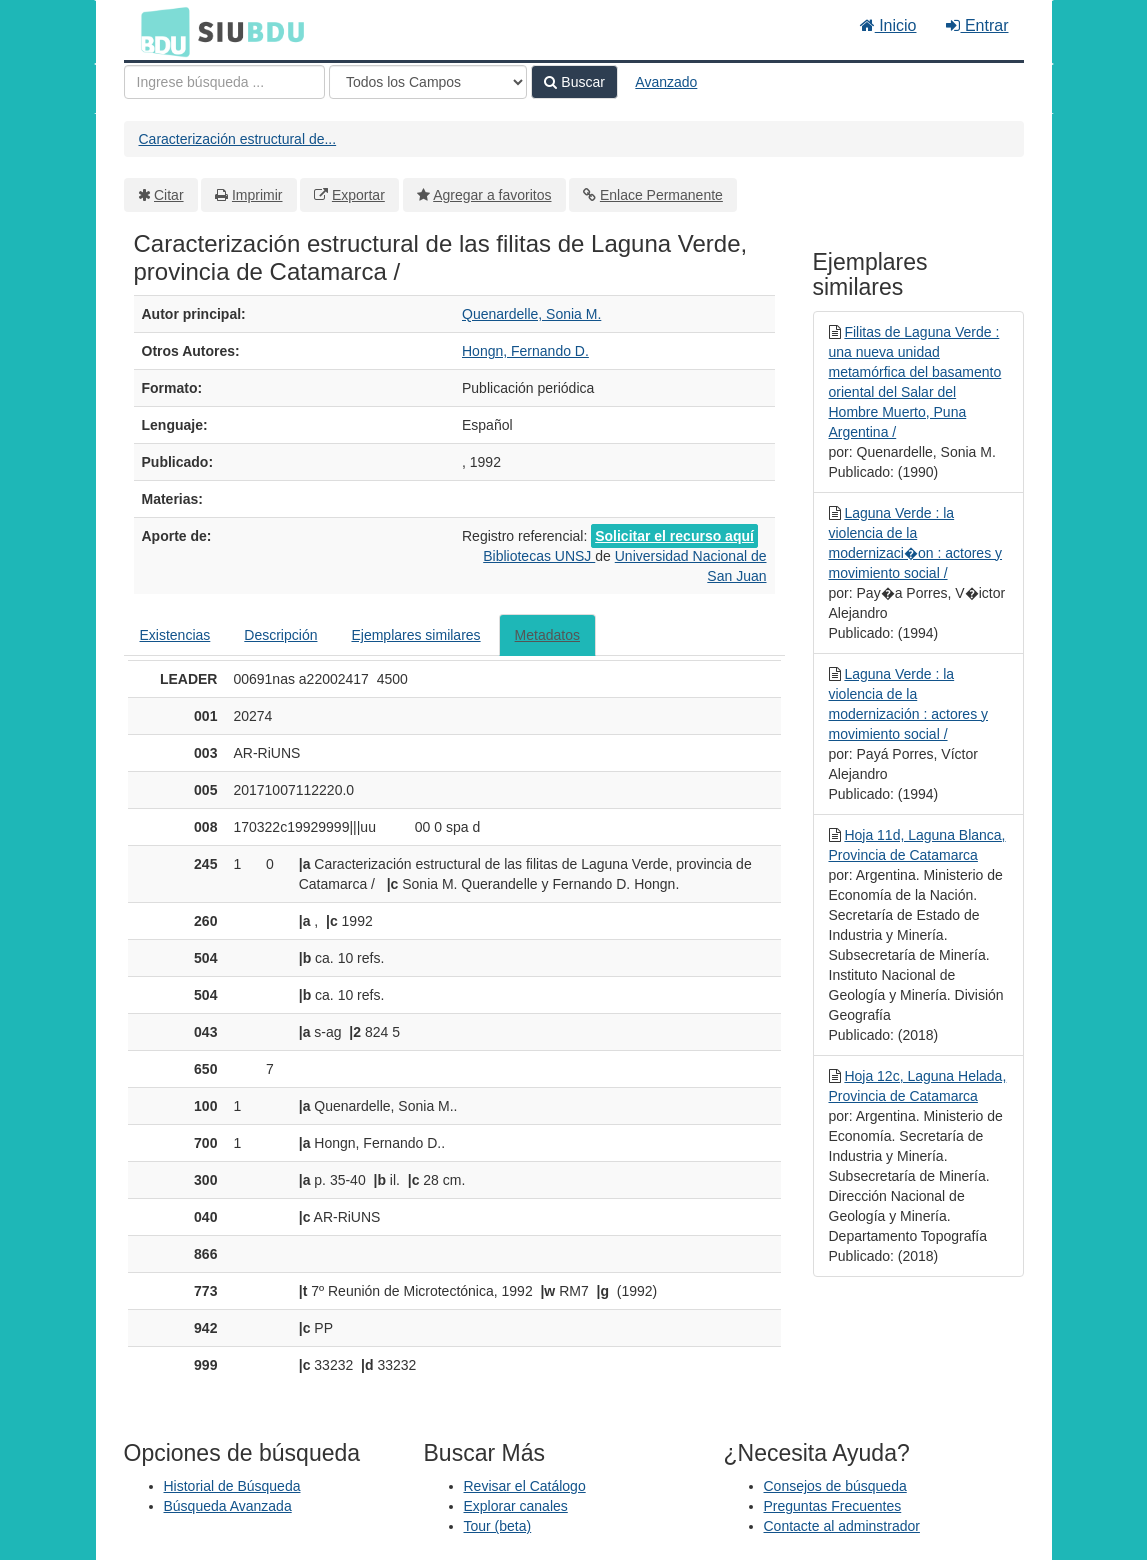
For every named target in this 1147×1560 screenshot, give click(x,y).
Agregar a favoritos (492, 195)
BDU (160, 31)
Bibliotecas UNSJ (539, 556)
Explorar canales (516, 1506)
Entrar (977, 25)
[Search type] (428, 82)
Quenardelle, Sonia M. (531, 314)
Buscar (574, 82)
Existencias (175, 635)
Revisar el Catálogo (525, 1486)
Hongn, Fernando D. (525, 351)
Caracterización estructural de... (238, 139)
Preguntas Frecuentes (833, 1506)
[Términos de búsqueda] (224, 82)
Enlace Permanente (661, 195)
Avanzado (666, 82)
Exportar (358, 195)
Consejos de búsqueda (835, 1486)
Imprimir (257, 195)
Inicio (888, 25)
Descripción (280, 635)
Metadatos (547, 635)
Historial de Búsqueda (232, 1486)
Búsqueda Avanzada (228, 1506)
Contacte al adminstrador (842, 1526)
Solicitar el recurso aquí (674, 536)
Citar (169, 195)
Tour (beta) (498, 1526)
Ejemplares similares (415, 635)
